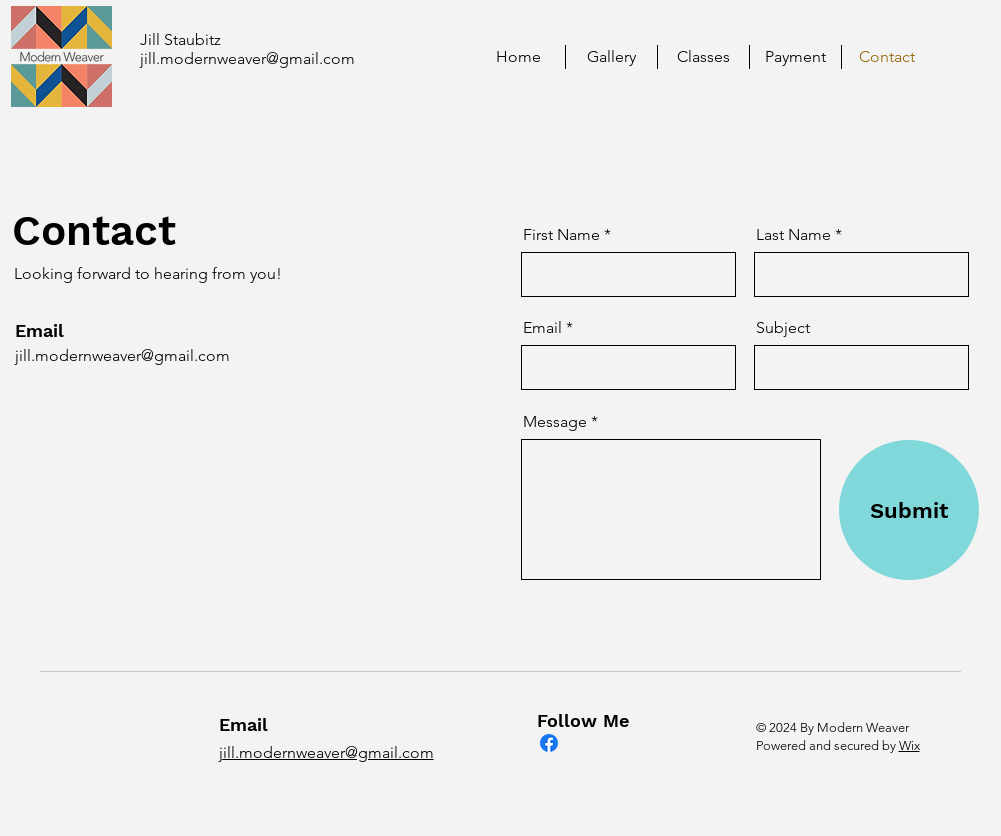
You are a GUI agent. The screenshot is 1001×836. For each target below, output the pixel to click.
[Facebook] (549, 743)
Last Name (793, 235)
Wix (909, 745)
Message (555, 422)
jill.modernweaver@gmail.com (247, 58)
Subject (783, 328)
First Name (561, 235)
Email (542, 328)
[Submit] (909, 510)
